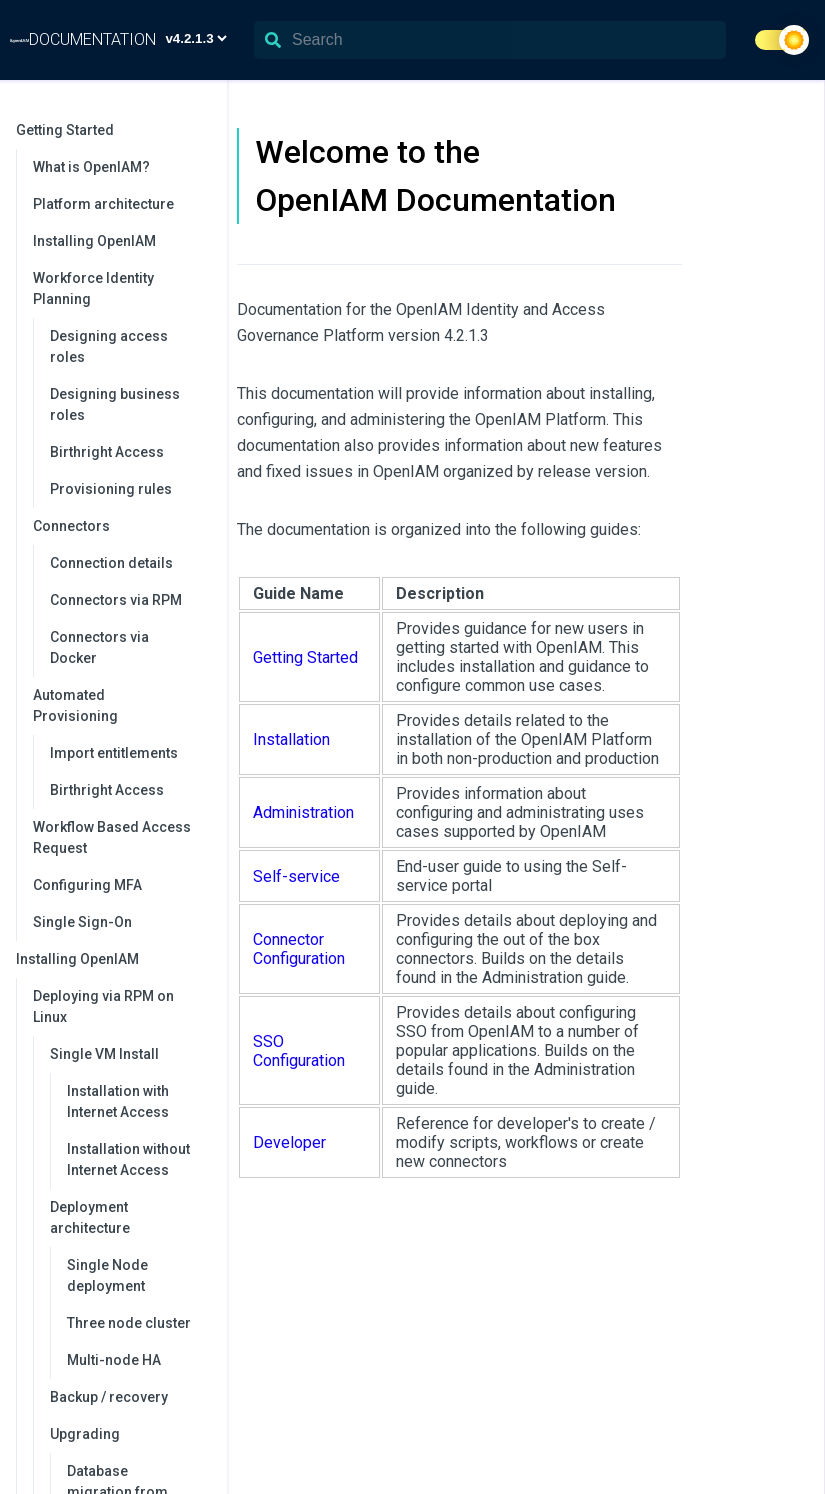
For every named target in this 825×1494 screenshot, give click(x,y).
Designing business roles (115, 404)
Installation (291, 739)
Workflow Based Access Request (112, 837)
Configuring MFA (87, 885)
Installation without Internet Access (128, 1159)
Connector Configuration (299, 949)
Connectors (120, 526)
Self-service (296, 876)
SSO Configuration (299, 1051)
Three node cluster (129, 1323)
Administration (303, 812)
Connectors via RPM (116, 600)
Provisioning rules (111, 489)
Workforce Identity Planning (120, 288)
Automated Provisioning (120, 705)
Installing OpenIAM (94, 241)
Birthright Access (107, 452)
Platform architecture (103, 204)
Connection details (111, 563)
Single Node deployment (107, 1275)
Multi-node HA (114, 1360)
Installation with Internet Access (118, 1101)
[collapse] (201, 130)
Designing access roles (109, 346)
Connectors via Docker (99, 647)
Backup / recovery (109, 1397)
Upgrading (128, 1434)
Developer (289, 1142)
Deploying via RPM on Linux (120, 1006)
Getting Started (111, 130)
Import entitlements (114, 753)
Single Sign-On (82, 922)
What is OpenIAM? (91, 167)
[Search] (490, 40)
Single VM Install (128, 1054)
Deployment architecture (128, 1217)
